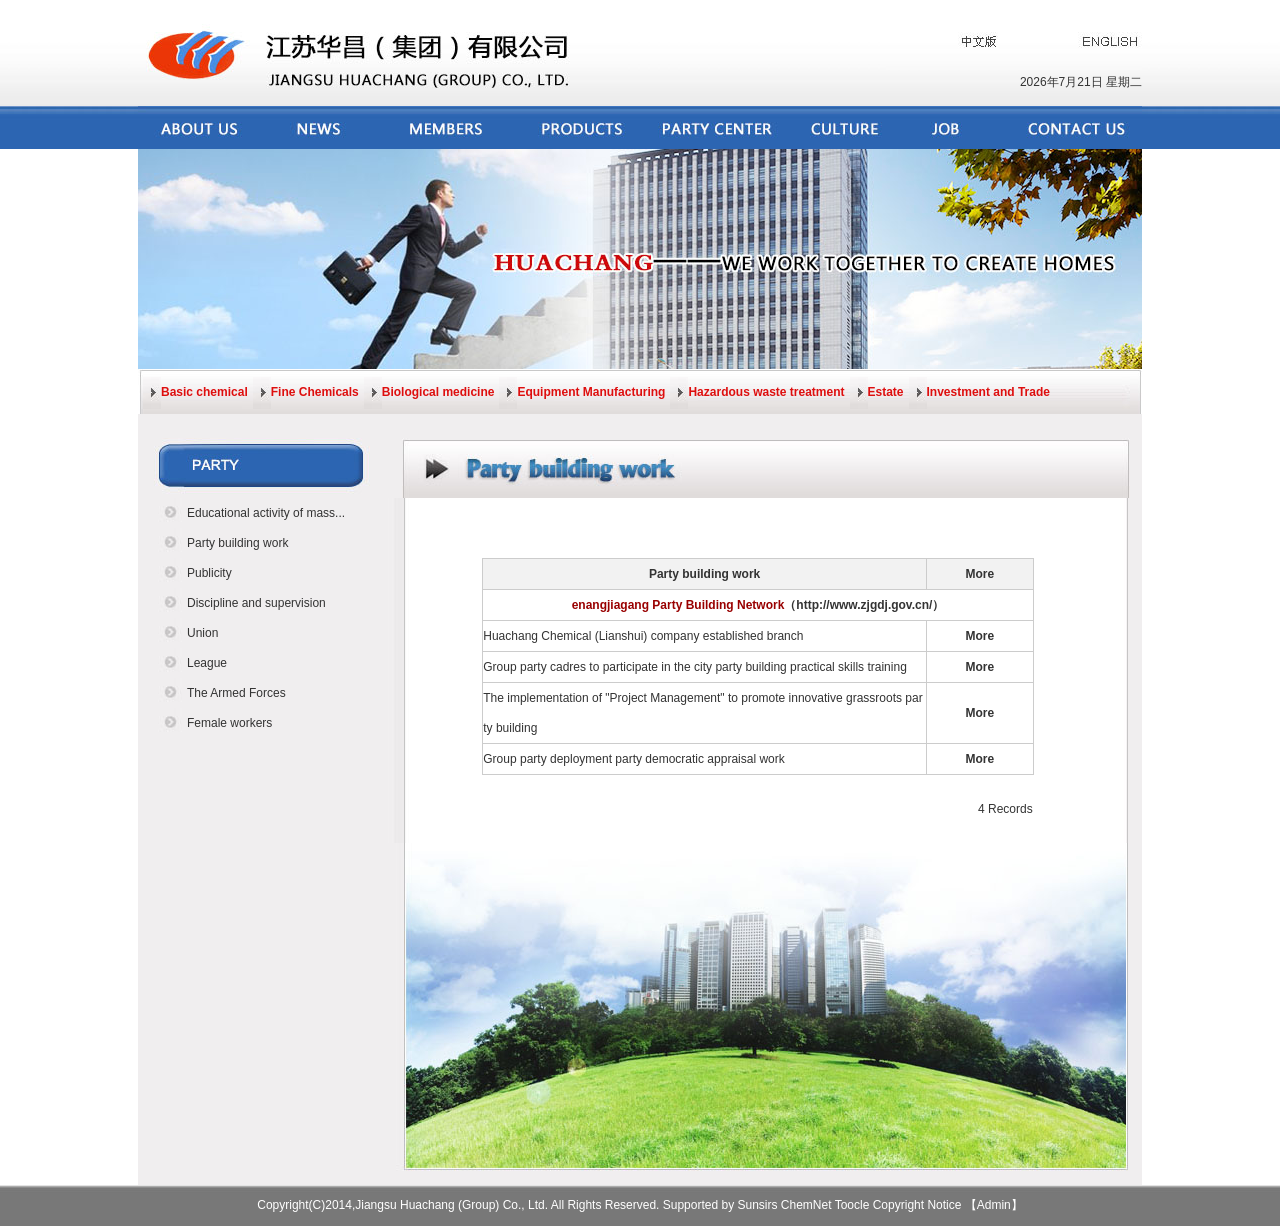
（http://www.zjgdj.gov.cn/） (864, 605)
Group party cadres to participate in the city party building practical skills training (695, 667)
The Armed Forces (236, 693)
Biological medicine (438, 392)
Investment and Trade (988, 392)
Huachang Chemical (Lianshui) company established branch (643, 636)
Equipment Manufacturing (591, 392)
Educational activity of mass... (266, 513)
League (207, 663)
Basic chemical (204, 392)
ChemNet (806, 1205)
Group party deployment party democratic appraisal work (633, 759)
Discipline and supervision (256, 603)
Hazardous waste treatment (766, 392)
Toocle (852, 1205)
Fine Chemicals (315, 392)
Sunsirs (758, 1205)
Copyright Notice (917, 1205)
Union (202, 633)
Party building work (237, 543)
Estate (886, 392)
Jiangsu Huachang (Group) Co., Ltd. (451, 1205)
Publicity (209, 573)
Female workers (229, 723)
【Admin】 (994, 1205)
